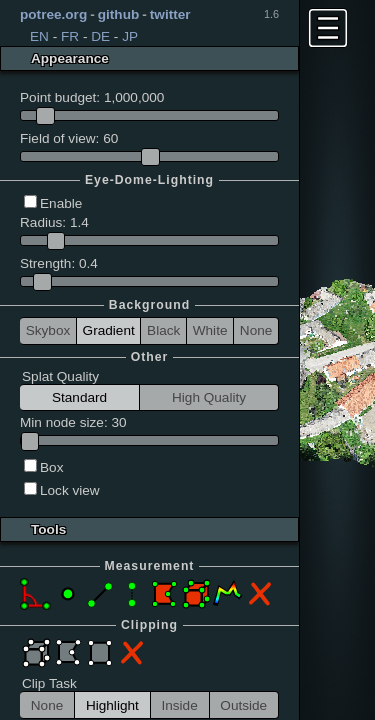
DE (100, 36)
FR (70, 36)
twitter (170, 14)
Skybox (48, 330)
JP (130, 36)
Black (163, 330)
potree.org (53, 14)
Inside (179, 705)
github (119, 14)
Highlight (112, 705)
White (210, 330)
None (256, 330)
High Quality (209, 397)
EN (39, 36)
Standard (79, 397)
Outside (243, 705)
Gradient (109, 330)
